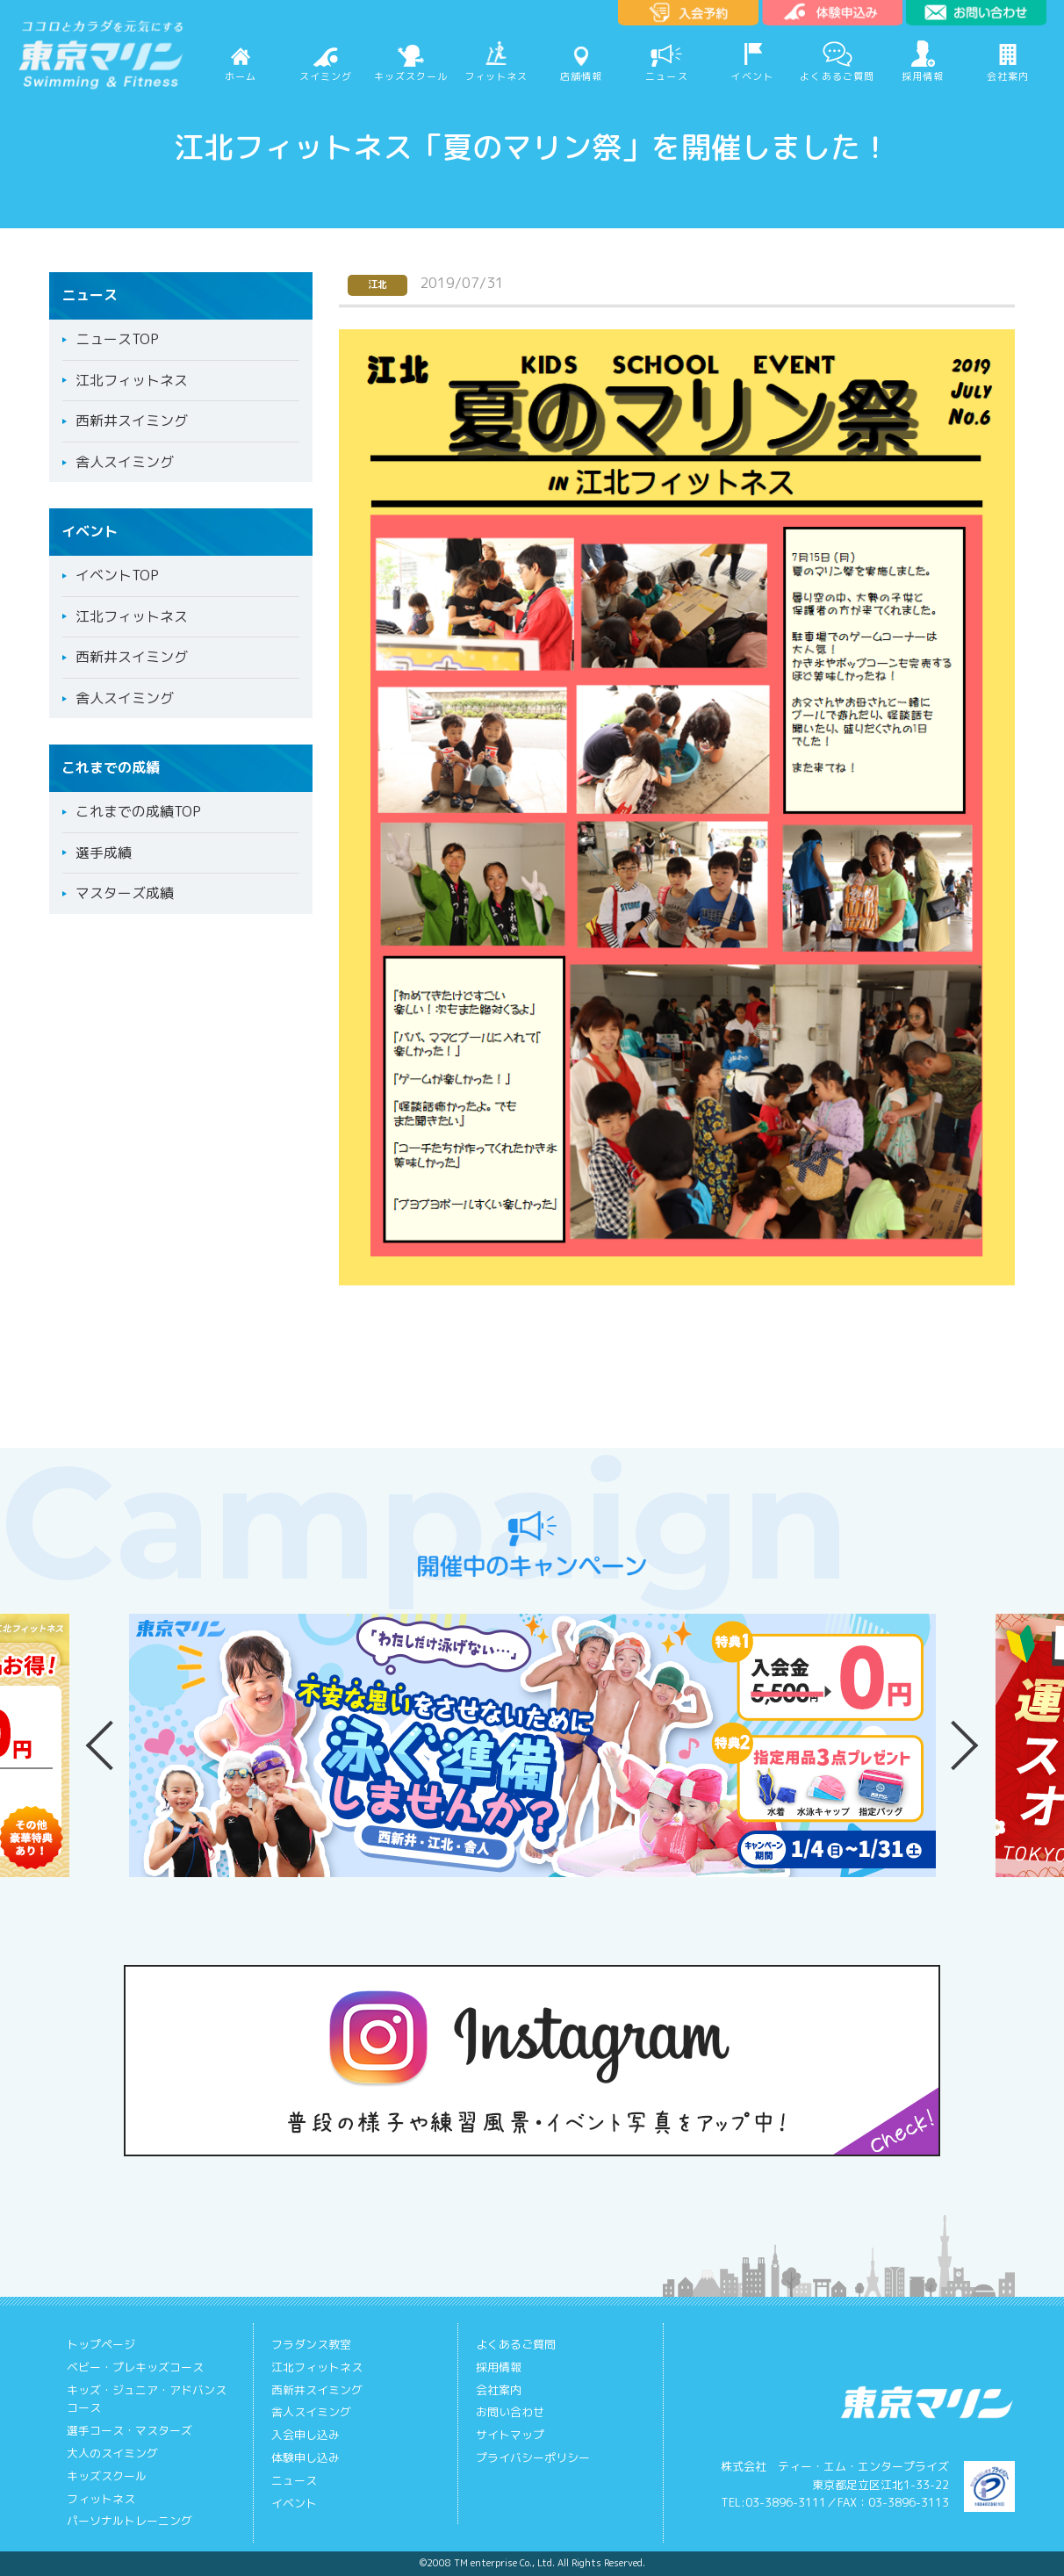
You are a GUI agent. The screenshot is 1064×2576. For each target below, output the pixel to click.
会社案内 (1008, 76)
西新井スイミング (131, 420)
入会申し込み (305, 2435)
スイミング (326, 76)
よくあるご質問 (837, 76)
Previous (102, 1745)
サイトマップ (510, 2435)
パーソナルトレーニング (129, 2521)
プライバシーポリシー (533, 2457)
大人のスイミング (112, 2453)
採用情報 (923, 76)
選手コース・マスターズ (129, 2430)
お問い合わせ (510, 2412)
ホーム (240, 76)
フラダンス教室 (311, 2344)
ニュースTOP (117, 339)
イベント (751, 76)
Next (962, 1745)
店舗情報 (581, 76)
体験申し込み (305, 2457)
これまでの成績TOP (138, 811)
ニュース (666, 76)
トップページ (101, 2344)
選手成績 (103, 852)
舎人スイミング (124, 461)
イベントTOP (117, 575)
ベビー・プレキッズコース (135, 2367)
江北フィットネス (131, 380)
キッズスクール (411, 76)
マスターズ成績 (124, 893)
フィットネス (496, 76)
